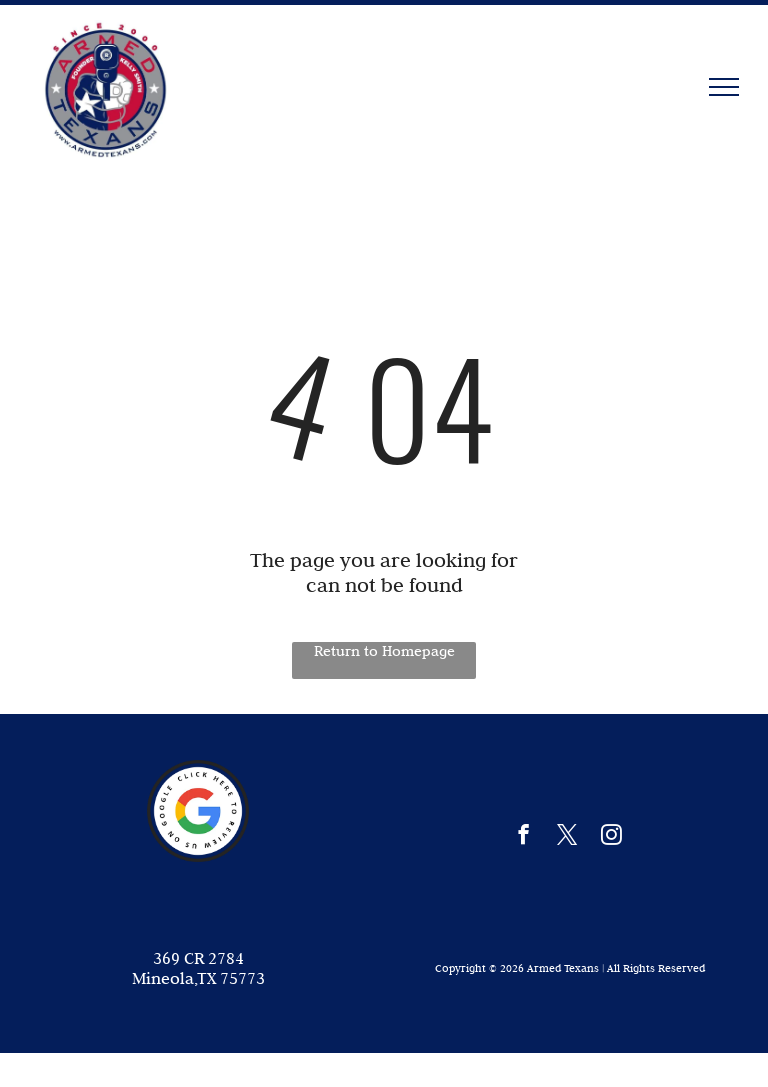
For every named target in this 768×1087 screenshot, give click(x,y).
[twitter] (567, 837)
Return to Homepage (384, 651)
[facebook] (523, 837)
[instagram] (611, 837)
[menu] (724, 87)
